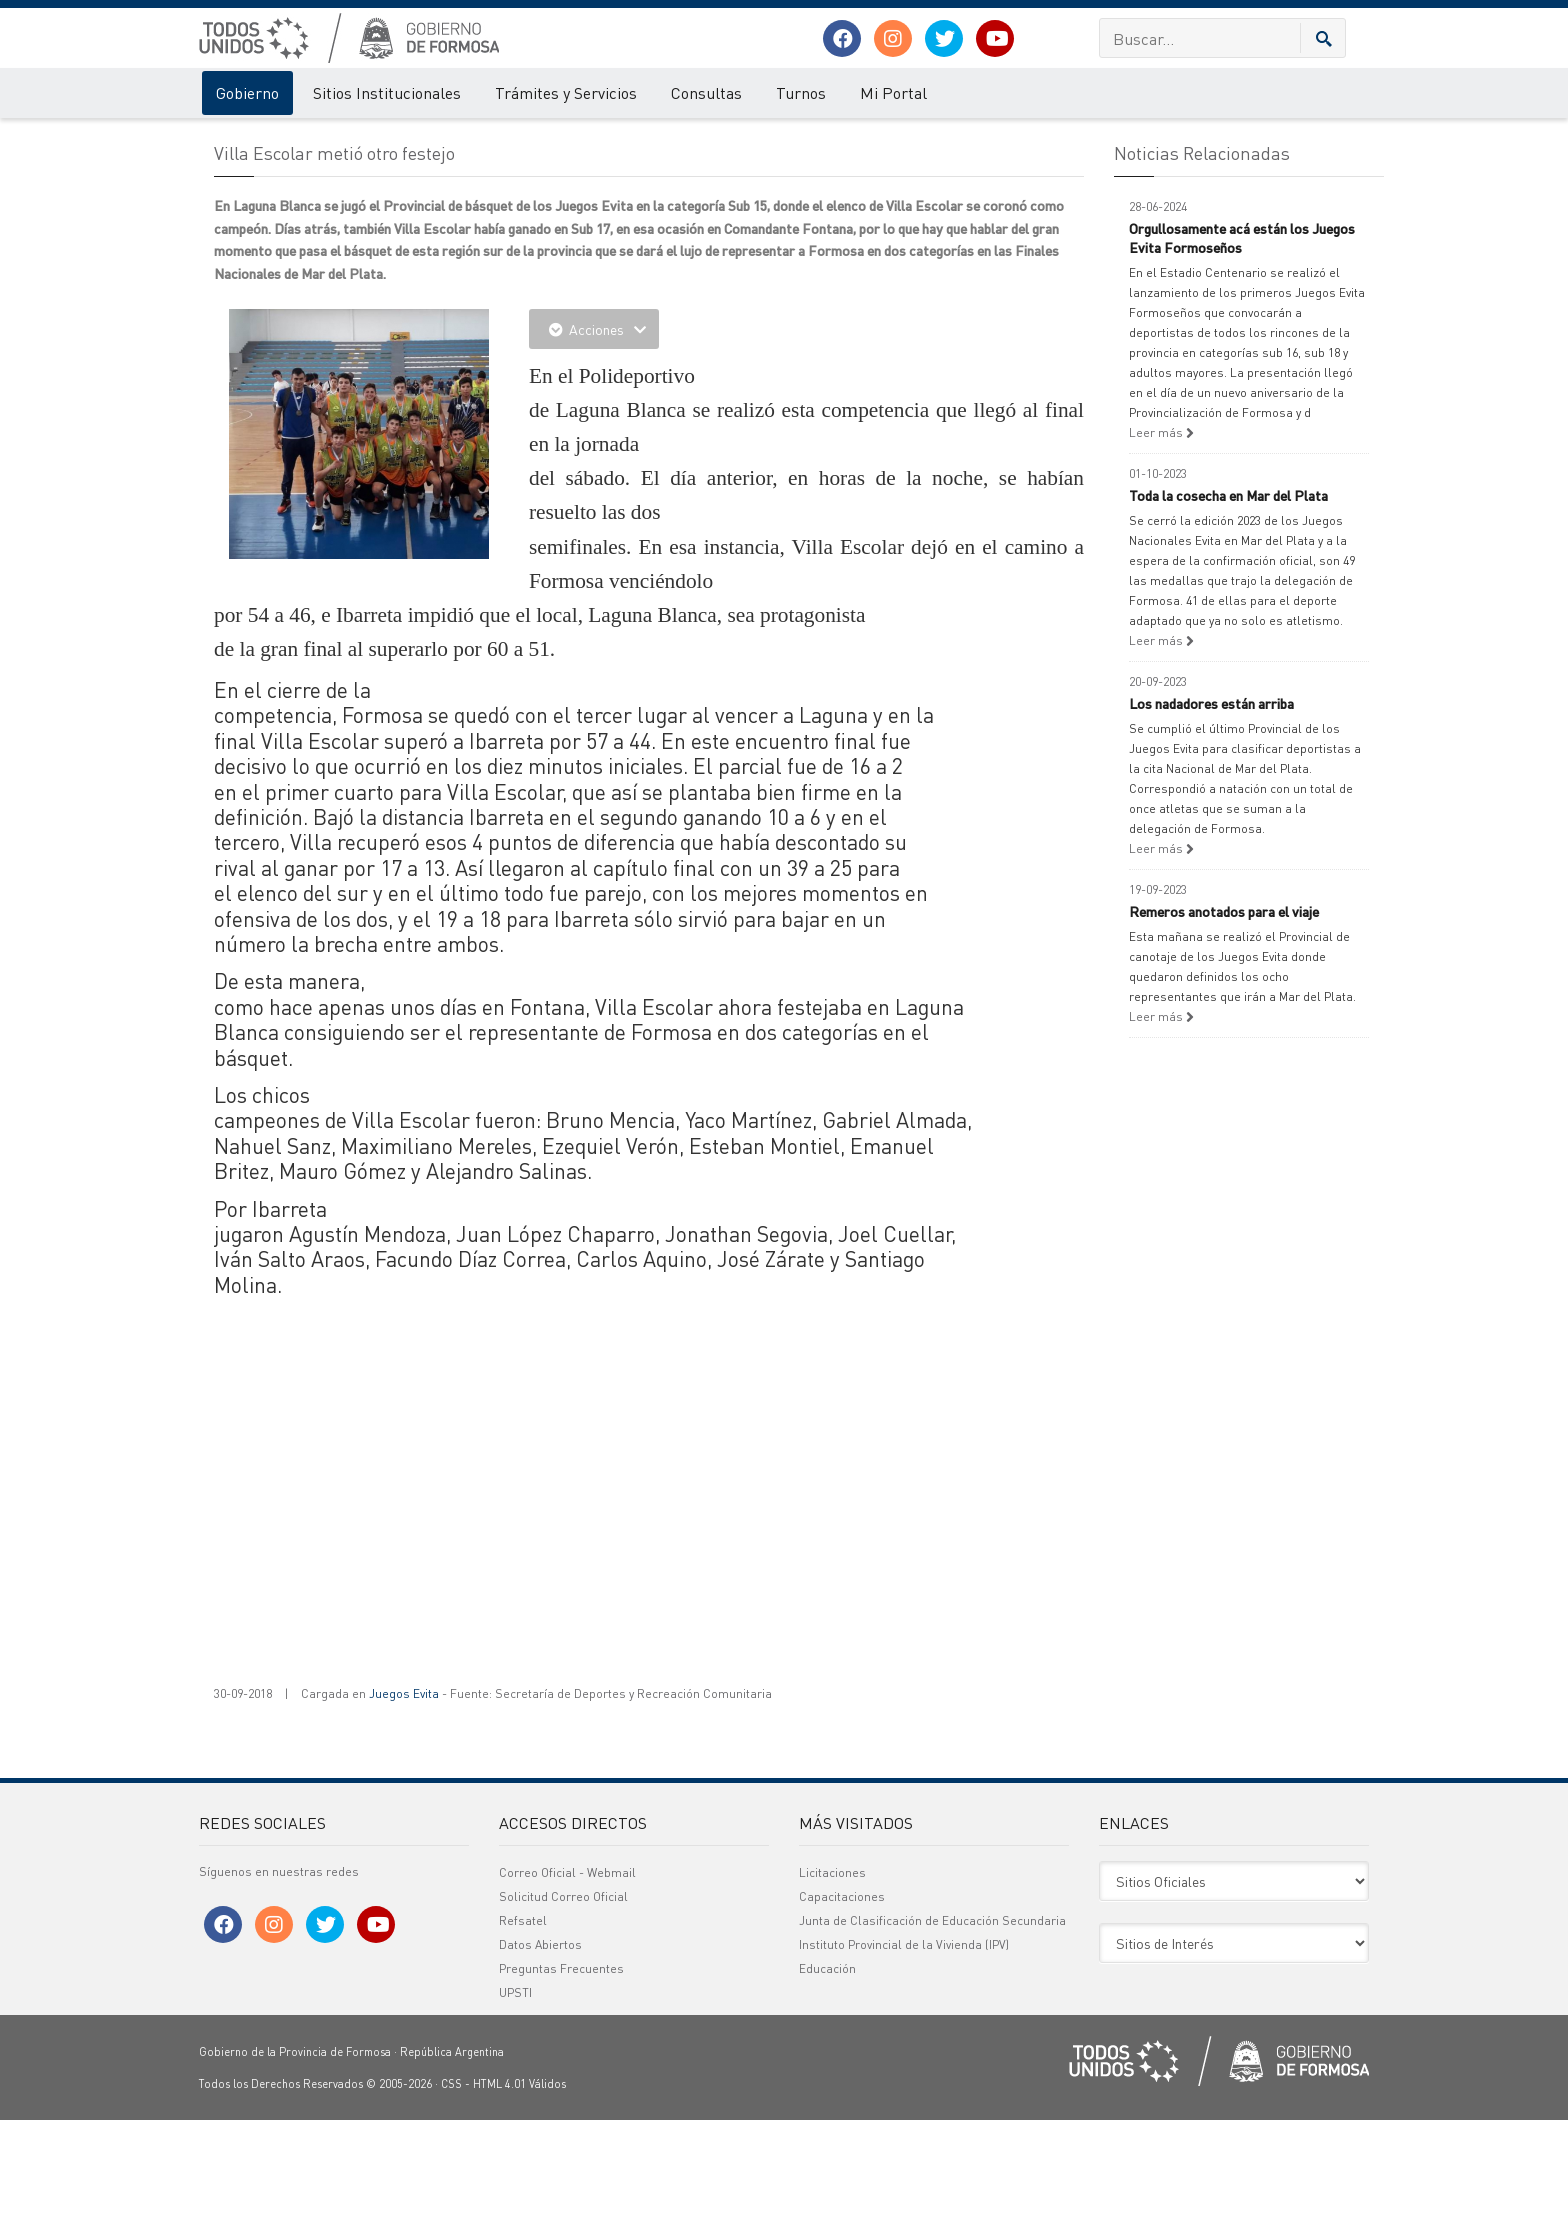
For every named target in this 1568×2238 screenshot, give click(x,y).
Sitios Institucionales (387, 92)
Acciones (594, 447)
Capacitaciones (842, 2014)
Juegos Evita (404, 1811)
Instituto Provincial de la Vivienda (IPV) (904, 2062)
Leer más (1161, 550)
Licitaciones (832, 1990)
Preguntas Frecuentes (561, 2086)
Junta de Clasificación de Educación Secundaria (932, 2038)
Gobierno (247, 92)
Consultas (706, 92)
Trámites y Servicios (566, 92)
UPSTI (515, 2110)
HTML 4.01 (499, 2202)
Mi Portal (893, 92)
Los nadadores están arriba (1211, 821)
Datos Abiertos (540, 2062)
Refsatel (523, 2038)
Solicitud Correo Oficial (563, 2014)
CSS (451, 2202)
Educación (827, 2086)
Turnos (801, 92)
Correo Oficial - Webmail (567, 1990)
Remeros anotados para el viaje (1224, 1029)
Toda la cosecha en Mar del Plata (1228, 613)
